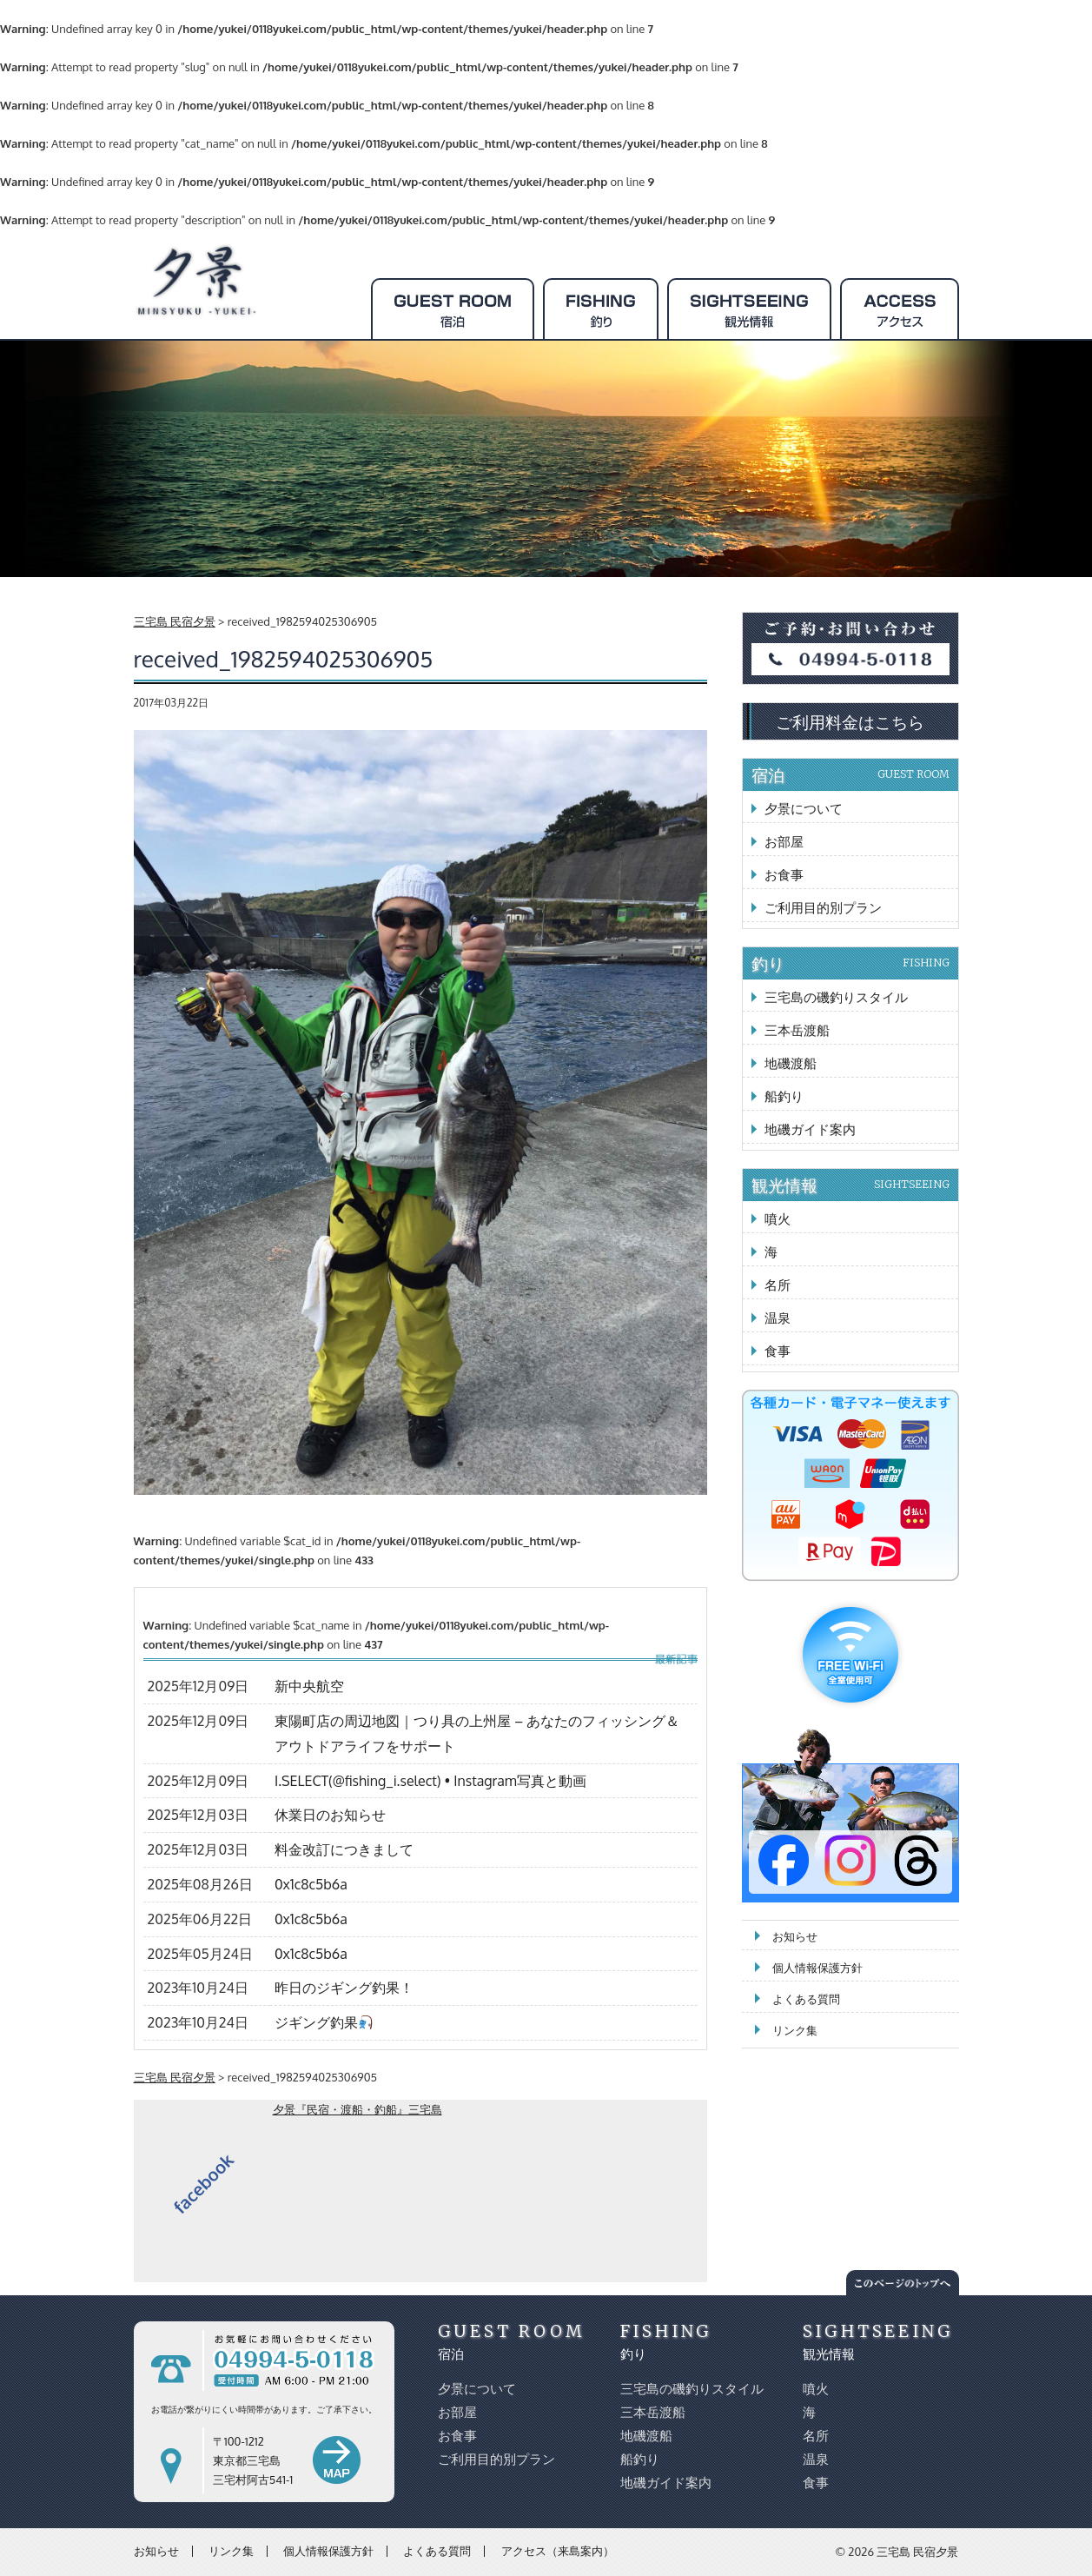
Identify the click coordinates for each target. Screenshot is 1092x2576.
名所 (777, 1285)
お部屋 (784, 841)
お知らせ (794, 1936)
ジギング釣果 (324, 2022)
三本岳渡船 (797, 1030)
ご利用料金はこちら (850, 721)
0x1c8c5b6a (311, 1884)
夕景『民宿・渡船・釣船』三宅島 (357, 2109)
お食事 (784, 874)
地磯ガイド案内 (810, 1129)
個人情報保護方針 (817, 1968)
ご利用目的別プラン (823, 908)
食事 (777, 1351)
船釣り (784, 1096)
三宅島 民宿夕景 (917, 2552)
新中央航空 (309, 1686)
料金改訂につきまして (344, 1849)
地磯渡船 (790, 1063)
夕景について (803, 808)
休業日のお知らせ (330, 1814)
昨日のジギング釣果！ (344, 1987)
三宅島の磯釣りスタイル (836, 997)
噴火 (777, 1219)
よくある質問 (806, 1999)
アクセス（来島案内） (557, 2551)
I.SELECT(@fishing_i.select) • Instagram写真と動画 (430, 1780)
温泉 (777, 1318)
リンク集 (794, 2030)
